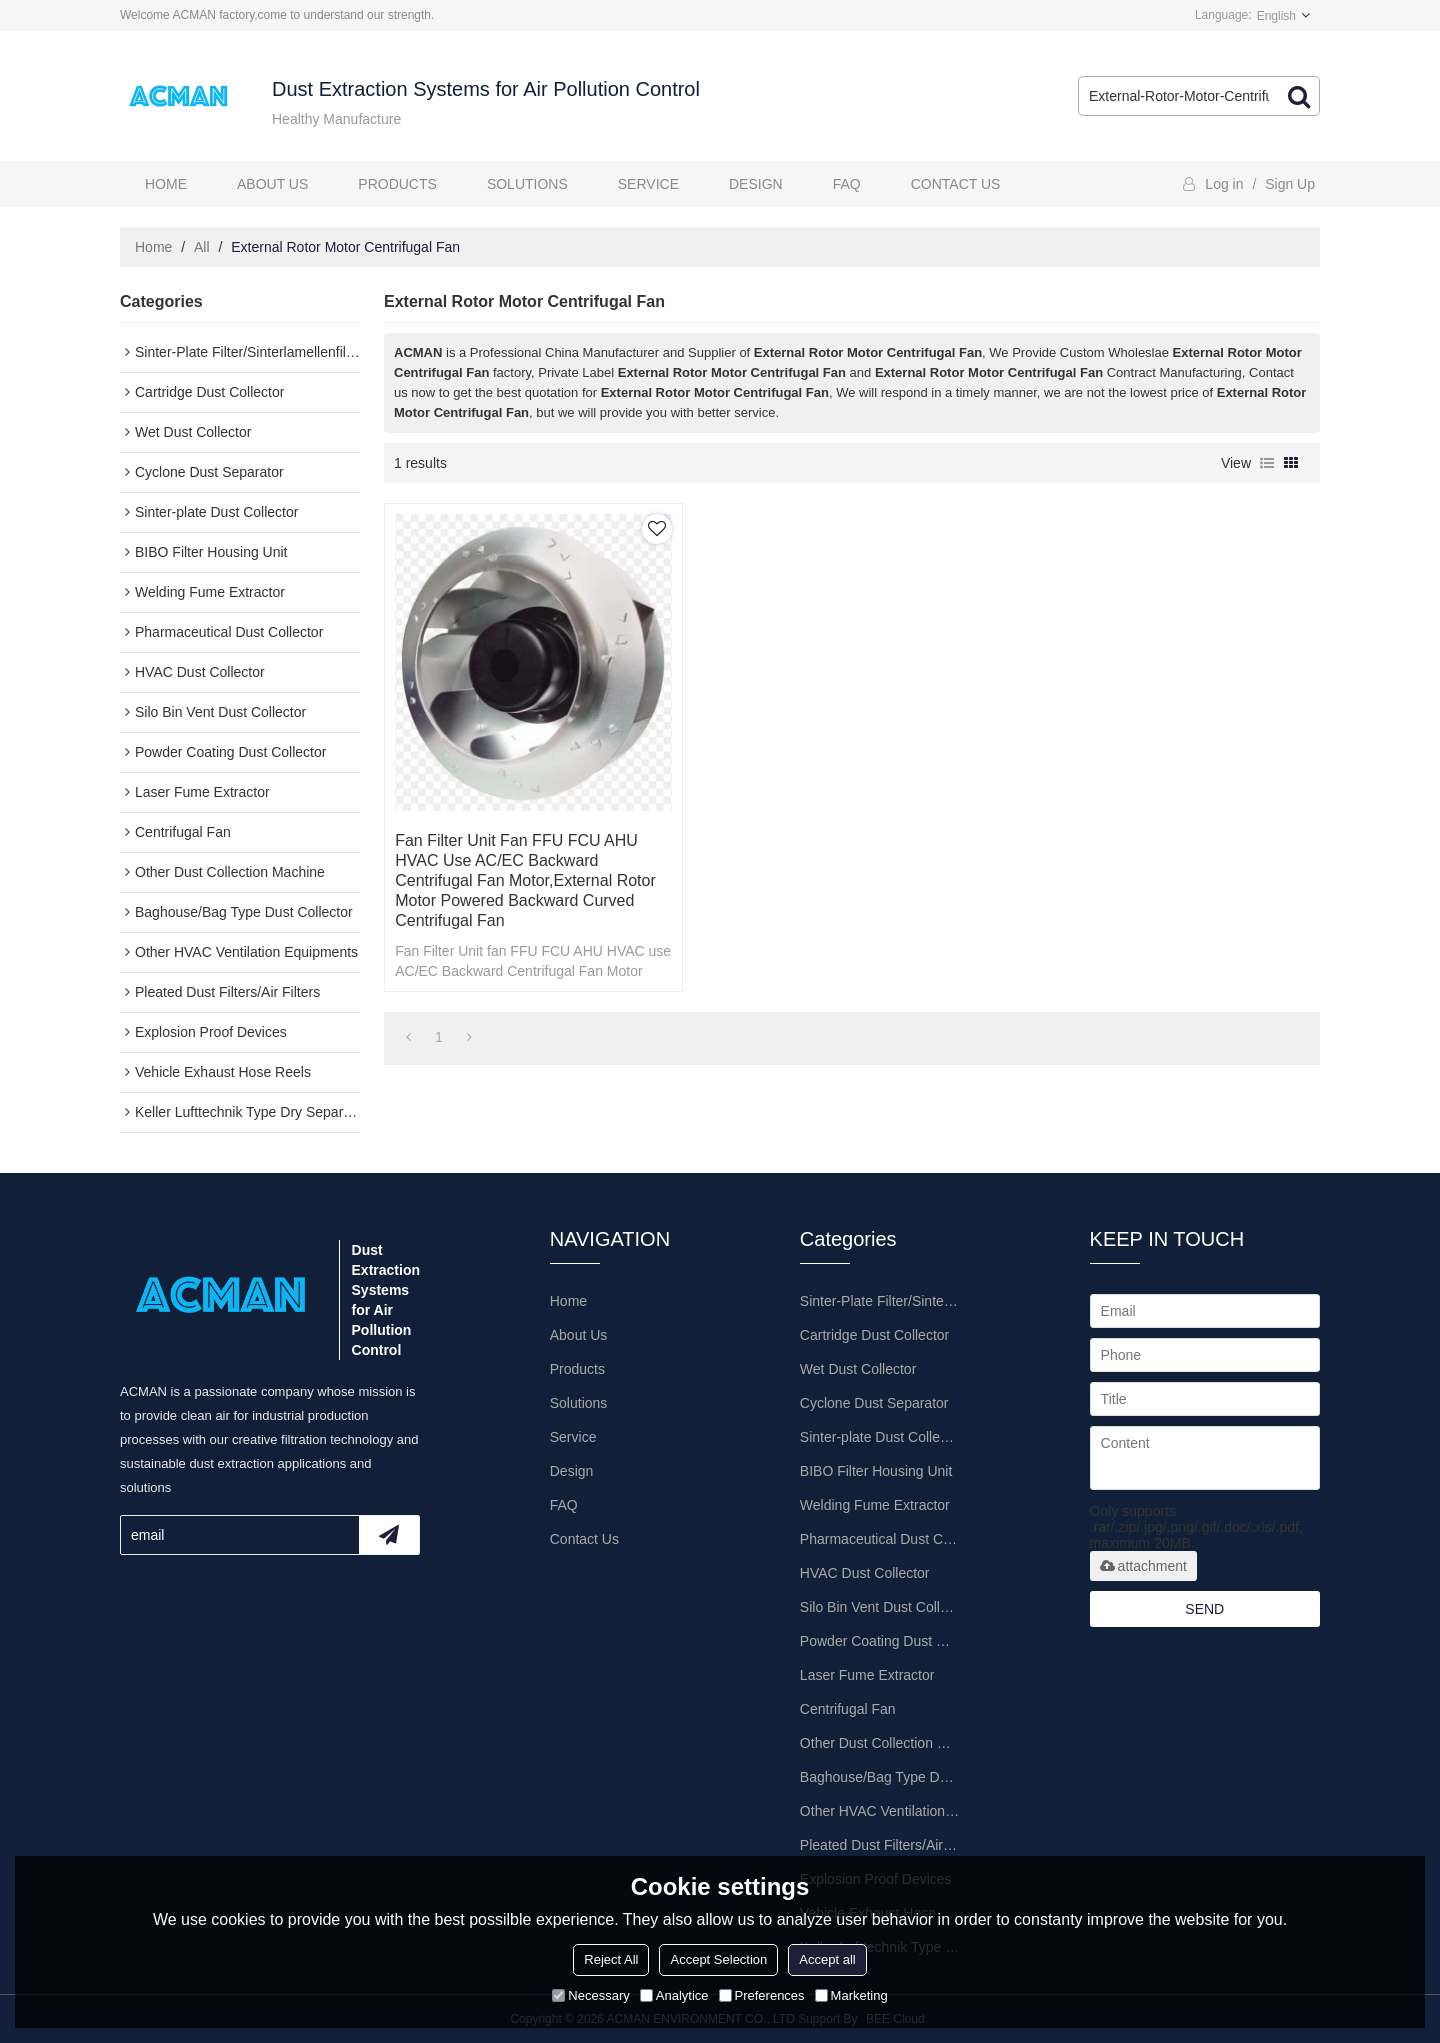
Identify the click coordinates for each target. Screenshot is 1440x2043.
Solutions (527, 184)
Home (166, 184)
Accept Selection (718, 1959)
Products (397, 184)
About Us (272, 184)
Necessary (590, 1995)
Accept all (827, 1959)
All (202, 247)
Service (648, 184)
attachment (1143, 1566)
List (1267, 463)
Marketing (851, 1995)
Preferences (762, 1995)
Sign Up (1290, 184)
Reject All (611, 1959)
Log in (1224, 184)
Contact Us (956, 184)
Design (756, 184)
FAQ (847, 184)
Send (1204, 1609)
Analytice (674, 1995)
